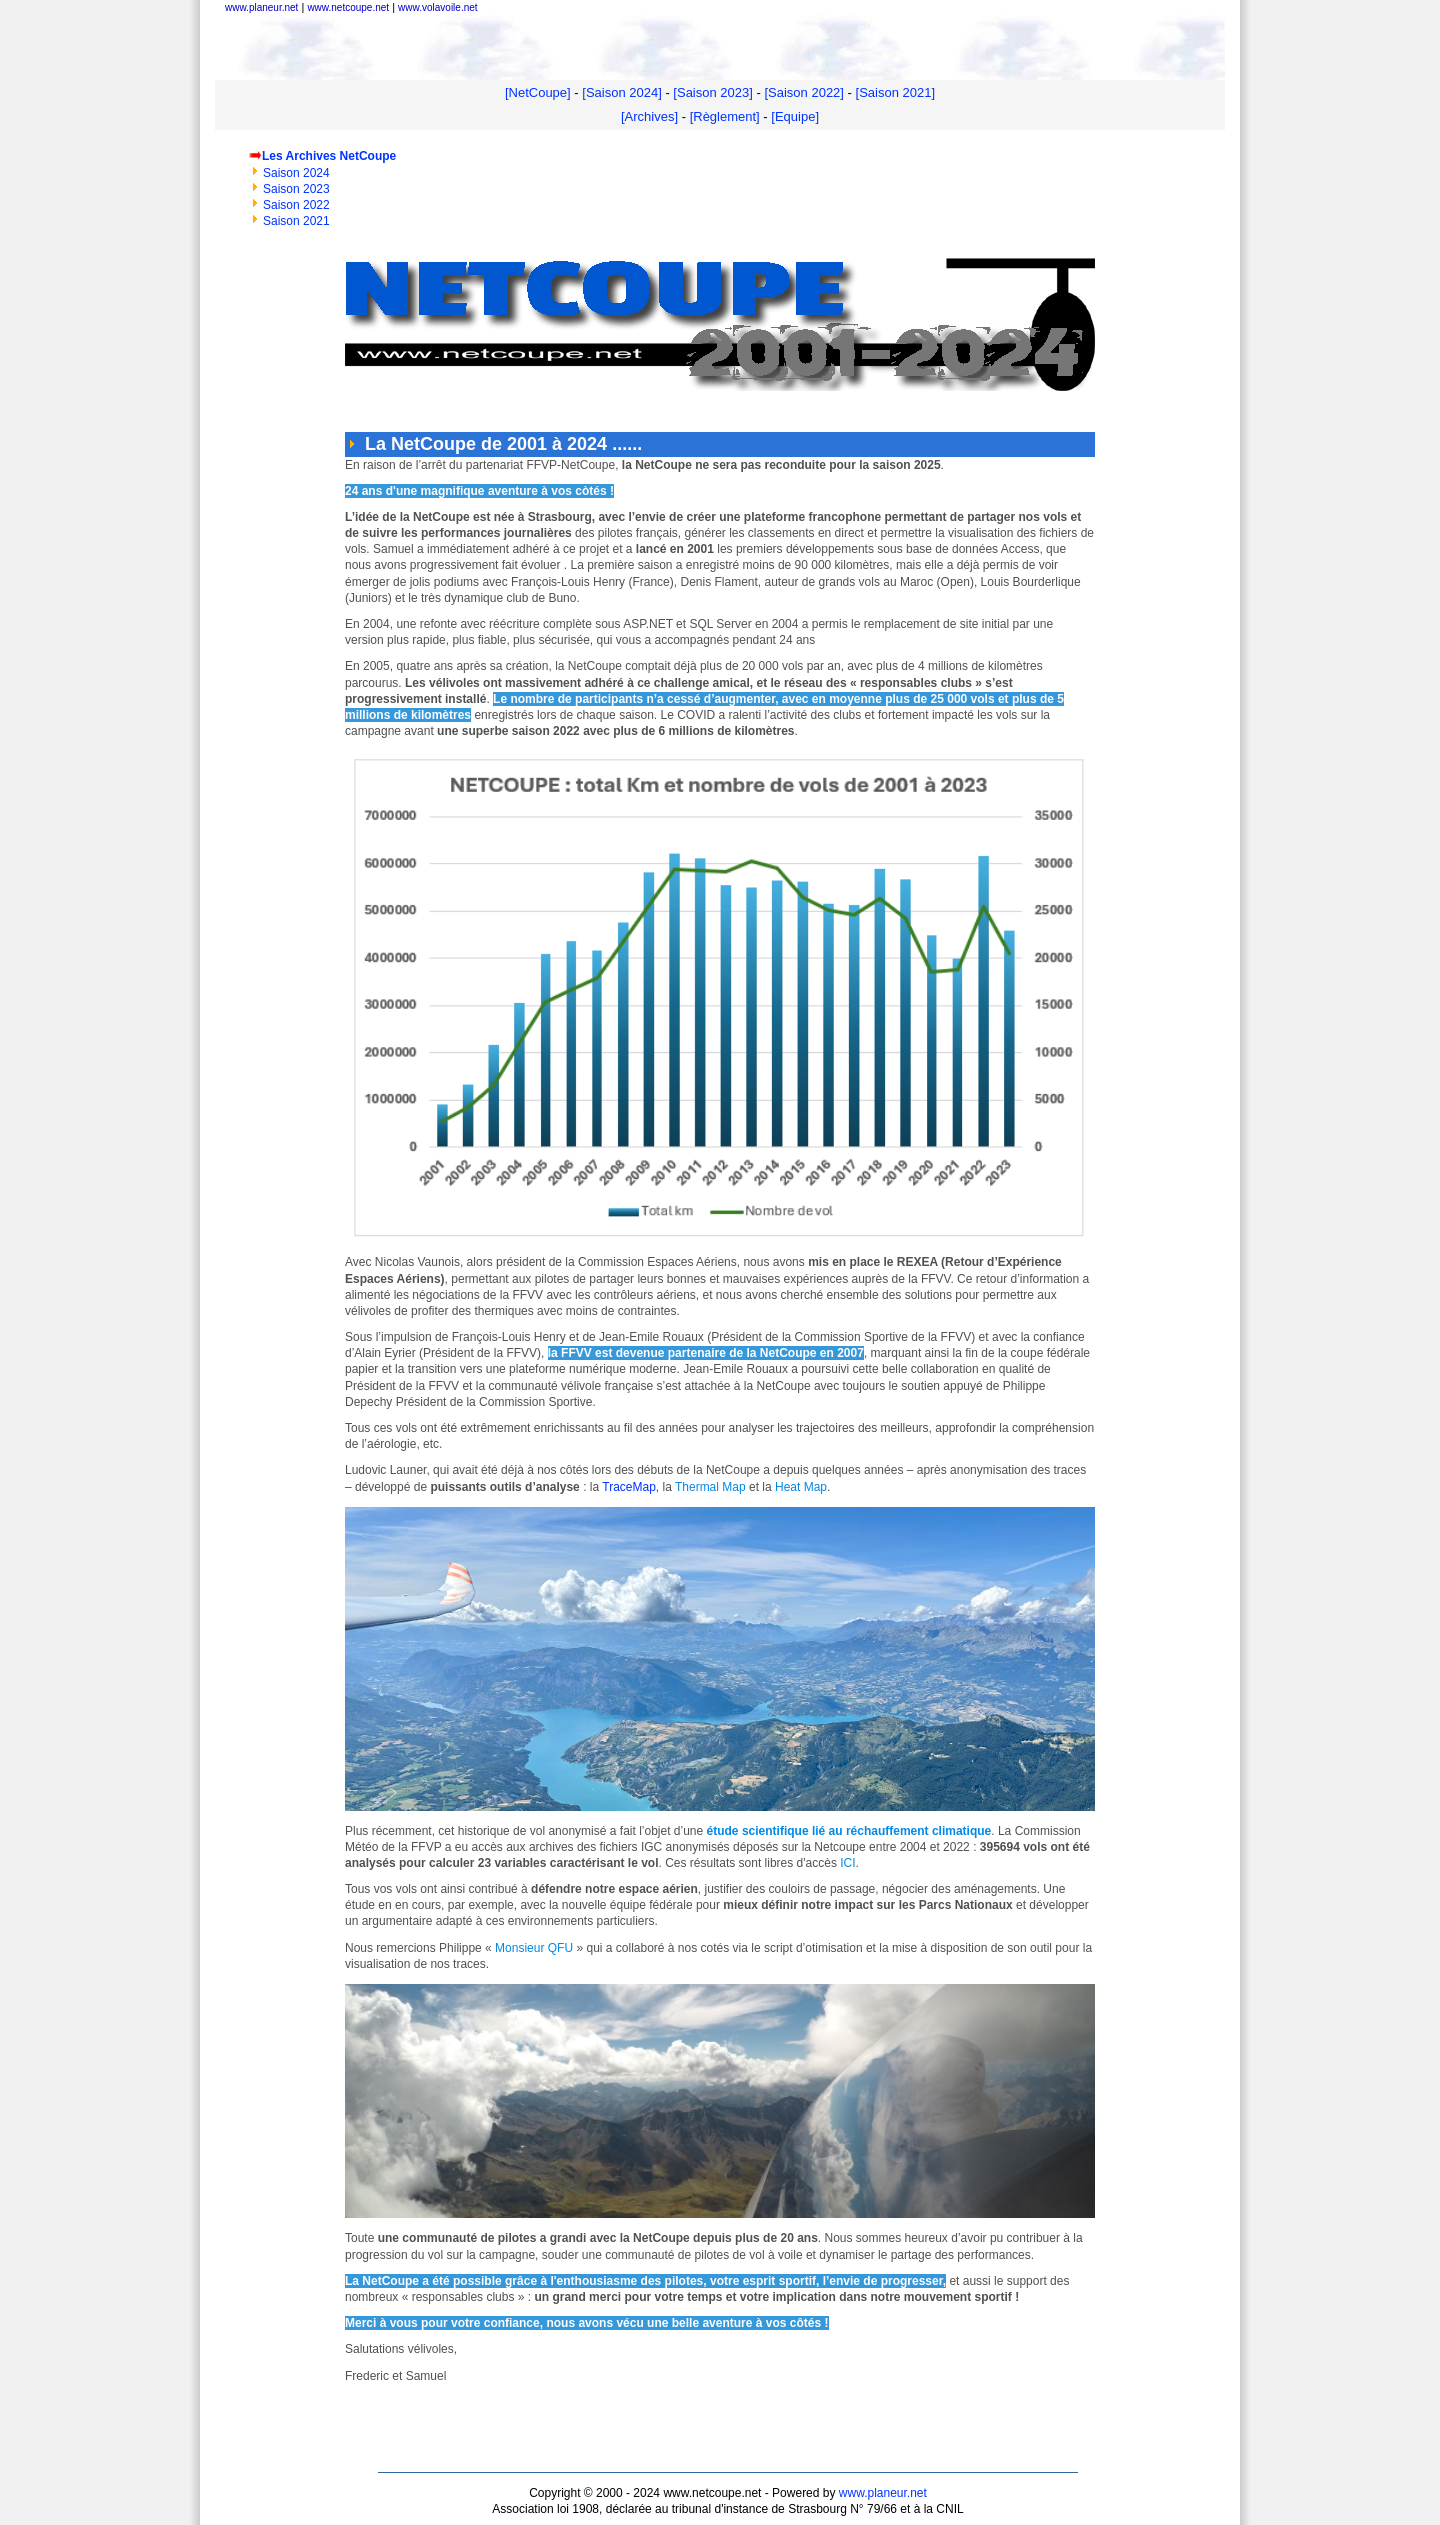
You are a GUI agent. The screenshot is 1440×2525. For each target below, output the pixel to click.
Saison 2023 (296, 189)
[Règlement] (725, 116)
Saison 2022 (296, 205)
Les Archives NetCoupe (329, 156)
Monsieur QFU (534, 1948)
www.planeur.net (883, 2493)
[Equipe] (795, 116)
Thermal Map (710, 1487)
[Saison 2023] (713, 92)
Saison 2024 (296, 173)
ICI (846, 1863)
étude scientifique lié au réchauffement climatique (847, 1831)
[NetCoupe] (538, 92)
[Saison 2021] (896, 92)
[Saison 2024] (622, 92)
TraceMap (629, 1487)
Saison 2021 (296, 221)
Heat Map (801, 1487)
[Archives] (649, 116)
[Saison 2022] (804, 92)
